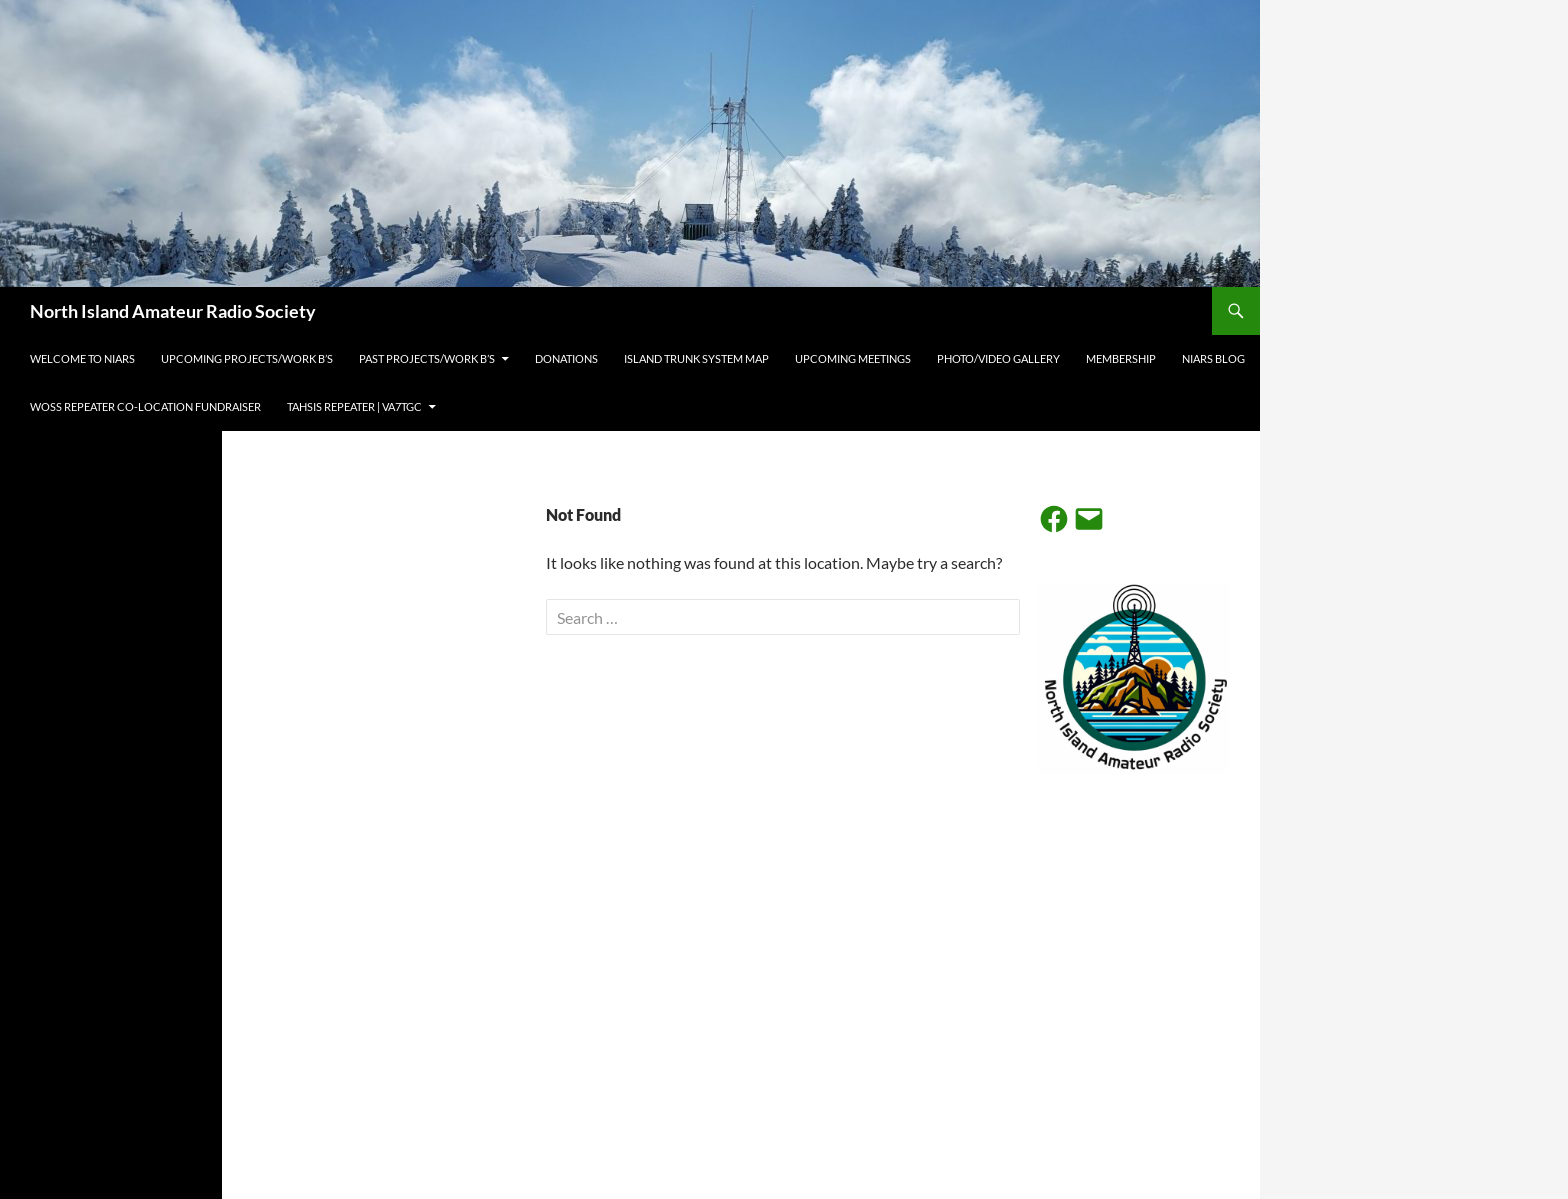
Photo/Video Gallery (998, 358)
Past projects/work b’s (427, 358)
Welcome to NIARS (82, 358)
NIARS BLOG (1213, 358)
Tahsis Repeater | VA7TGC (354, 406)
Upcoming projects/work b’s (247, 358)
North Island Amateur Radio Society (173, 311)
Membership (1121, 358)
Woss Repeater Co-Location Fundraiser (145, 406)
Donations (566, 358)
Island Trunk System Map (696, 358)
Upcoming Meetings (853, 358)
